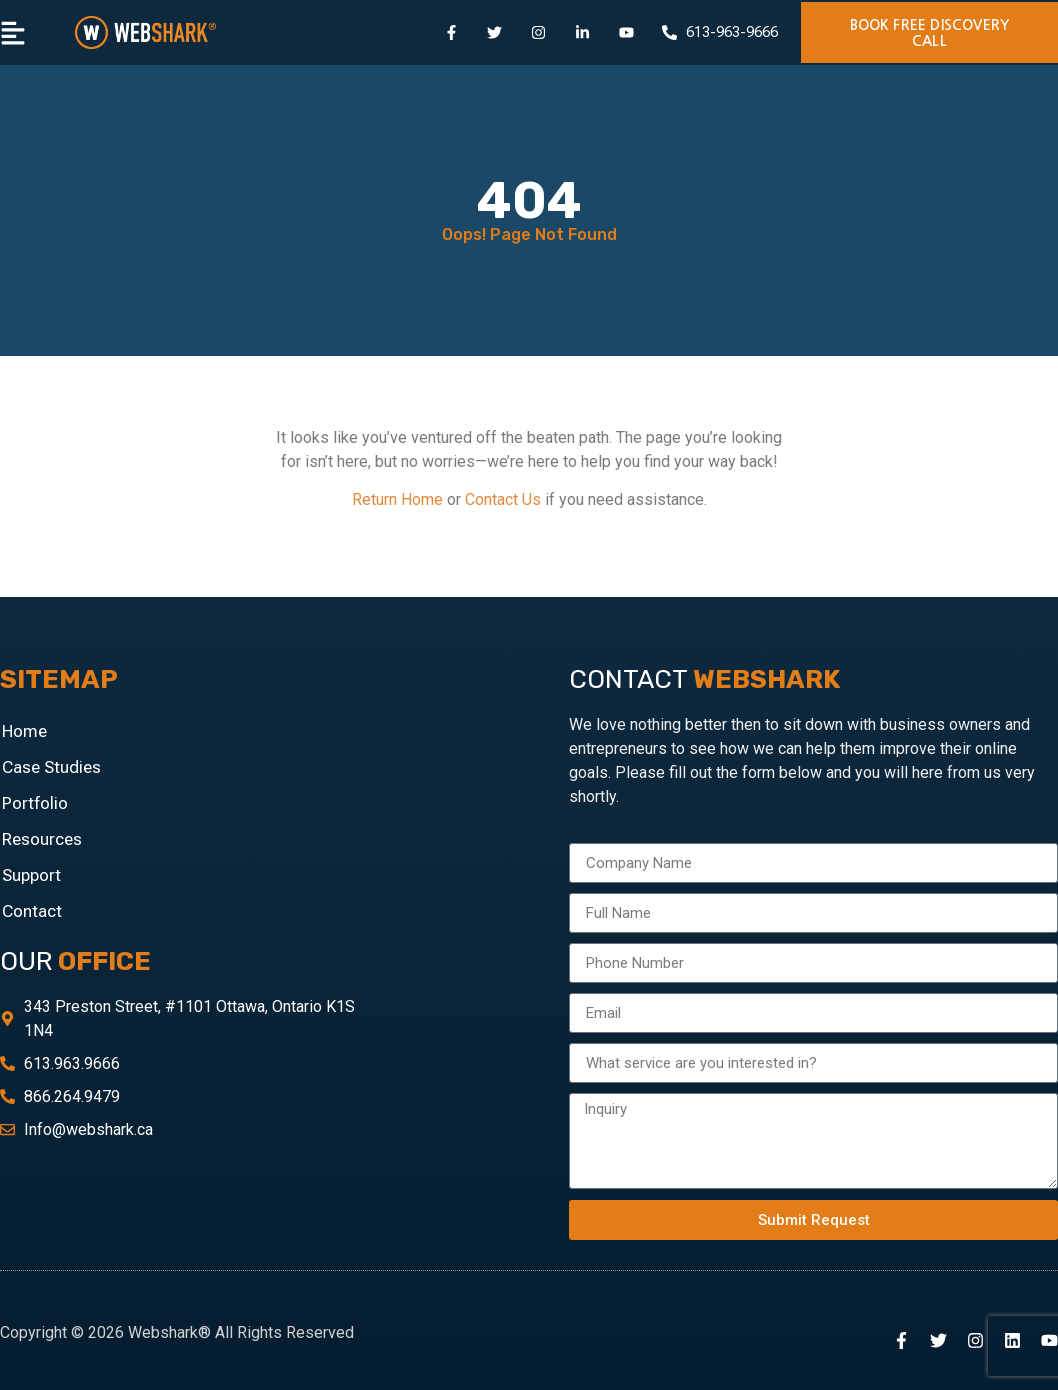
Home (24, 731)
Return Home (397, 499)
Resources (42, 839)
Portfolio (35, 803)
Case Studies (51, 767)
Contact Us (503, 499)
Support (31, 875)
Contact (32, 911)
